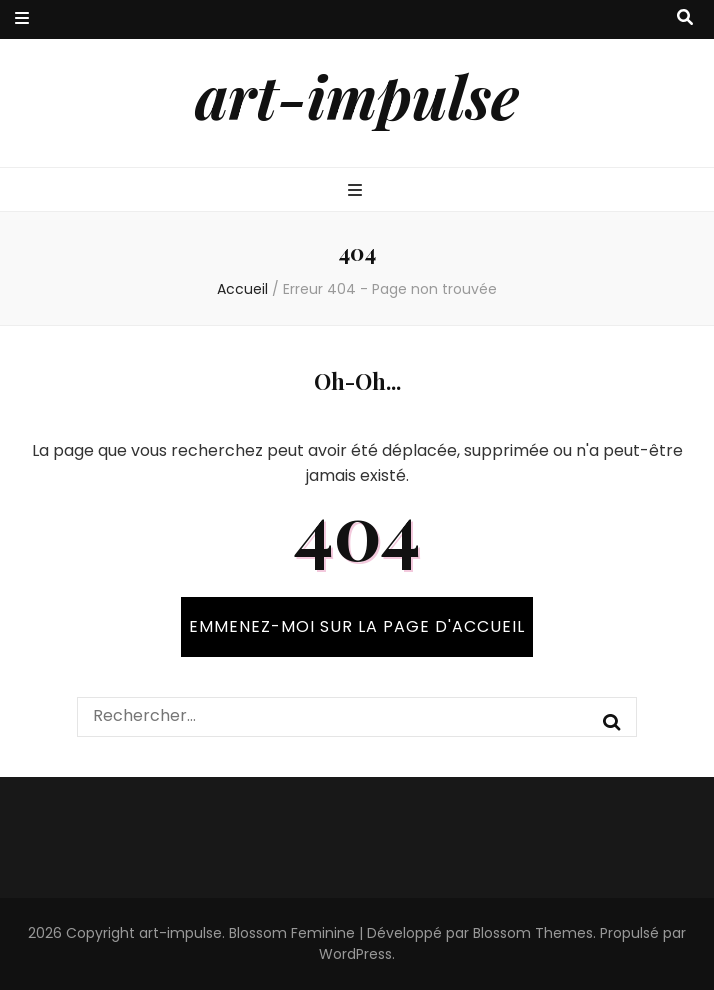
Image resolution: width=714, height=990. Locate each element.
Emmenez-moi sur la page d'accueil (357, 626)
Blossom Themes (533, 933)
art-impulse (357, 95)
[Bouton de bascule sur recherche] (685, 18)
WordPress (355, 954)
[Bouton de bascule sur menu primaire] (357, 191)
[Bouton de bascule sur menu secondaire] (22, 19)
